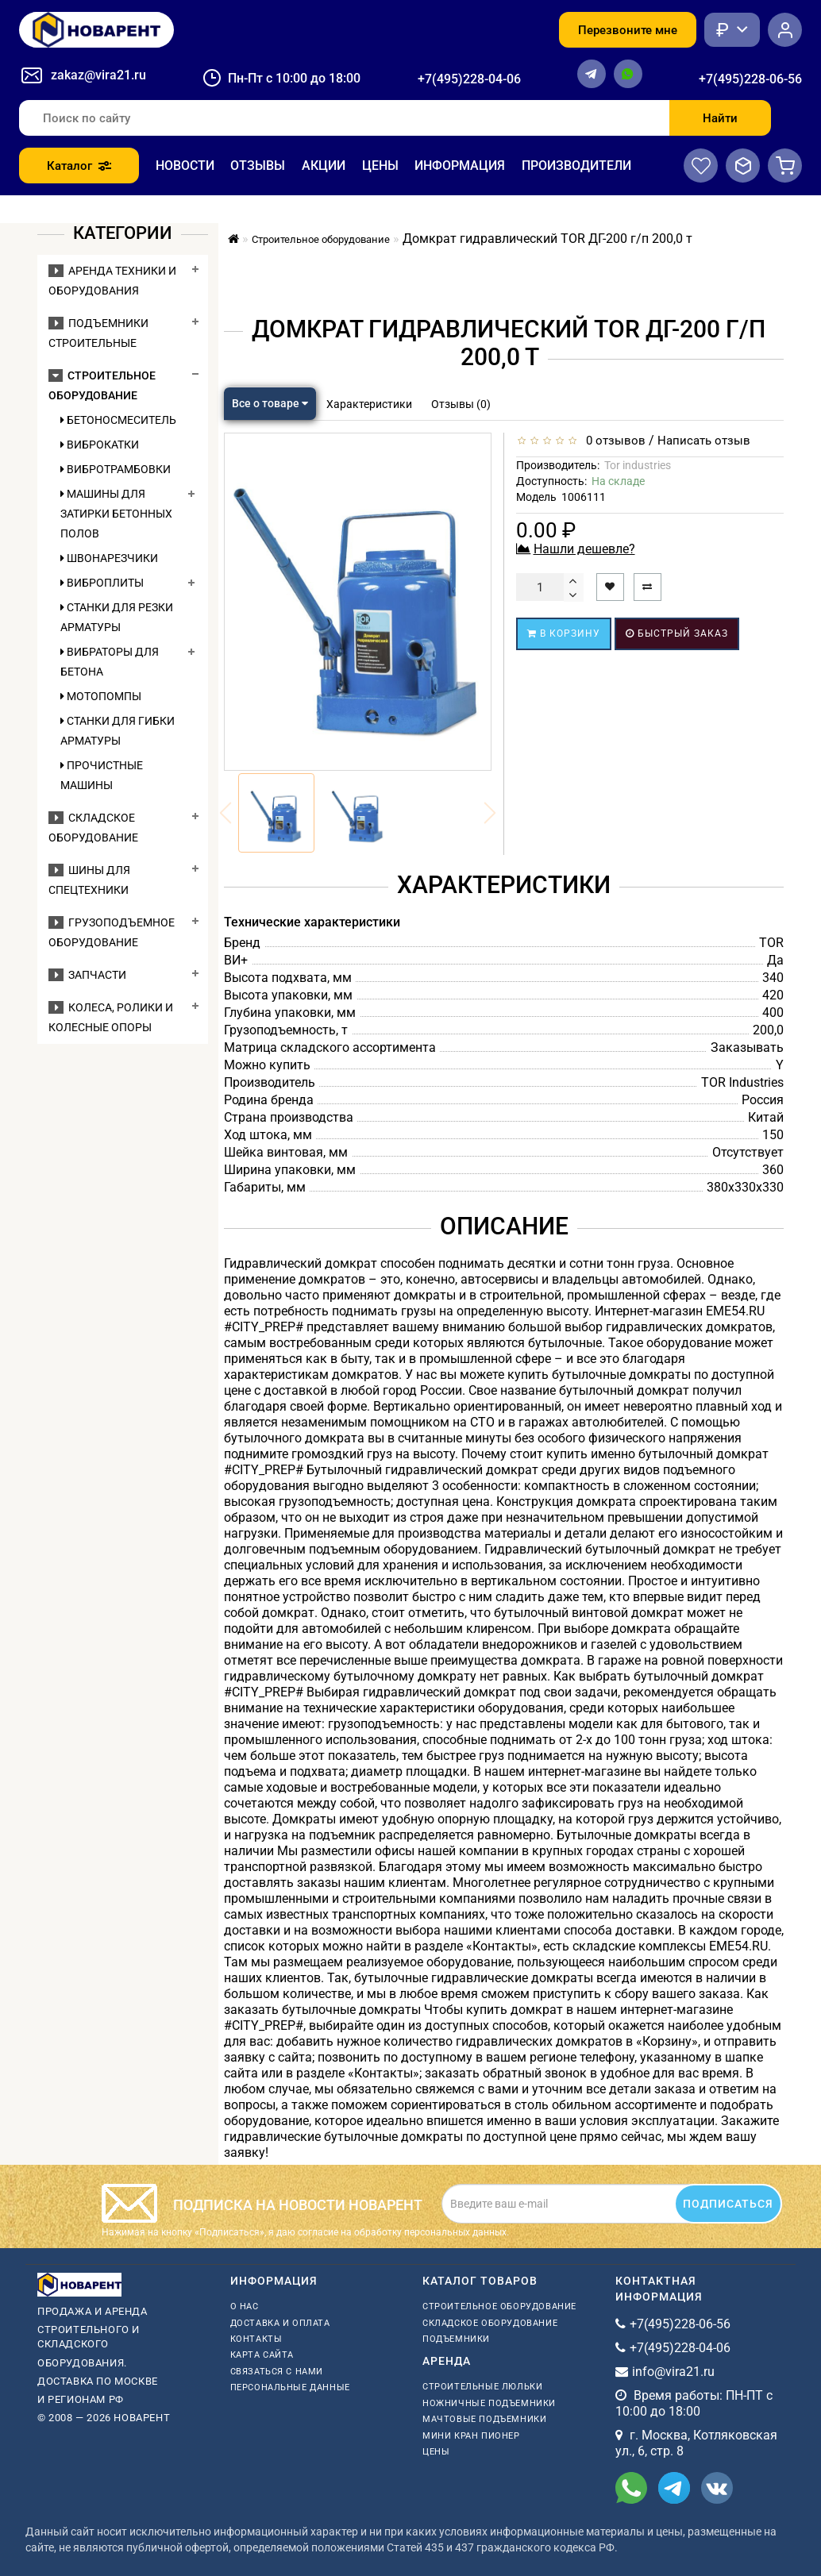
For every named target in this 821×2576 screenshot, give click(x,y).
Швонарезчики (109, 558)
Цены (380, 165)
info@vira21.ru (673, 2371)
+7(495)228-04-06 (469, 79)
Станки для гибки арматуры (117, 730)
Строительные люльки (482, 2387)
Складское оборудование (489, 2323)
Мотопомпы (100, 696)
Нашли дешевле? (584, 548)
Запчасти (87, 974)
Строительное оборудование (499, 2306)
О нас (244, 2306)
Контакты (256, 2339)
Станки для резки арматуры (116, 617)
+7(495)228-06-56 (750, 79)
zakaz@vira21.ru (98, 75)
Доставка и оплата (280, 2323)
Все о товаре (270, 403)
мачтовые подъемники (484, 2419)
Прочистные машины (101, 775)
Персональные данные (290, 2387)
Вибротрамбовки (115, 469)
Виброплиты (102, 582)
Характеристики (369, 404)
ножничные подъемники (489, 2403)
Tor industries (637, 465)
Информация (459, 165)
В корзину (563, 633)
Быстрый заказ (677, 633)
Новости (185, 165)
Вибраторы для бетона (109, 661)
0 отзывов (613, 440)
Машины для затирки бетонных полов (116, 513)
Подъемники (456, 2339)
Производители (576, 165)
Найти (720, 118)
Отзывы (257, 165)
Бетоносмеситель (118, 420)
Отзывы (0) (461, 404)
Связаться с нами (277, 2371)
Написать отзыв (703, 440)
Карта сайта (262, 2355)
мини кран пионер (471, 2436)
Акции (323, 165)
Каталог (79, 166)
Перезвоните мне (627, 30)
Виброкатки (99, 444)
